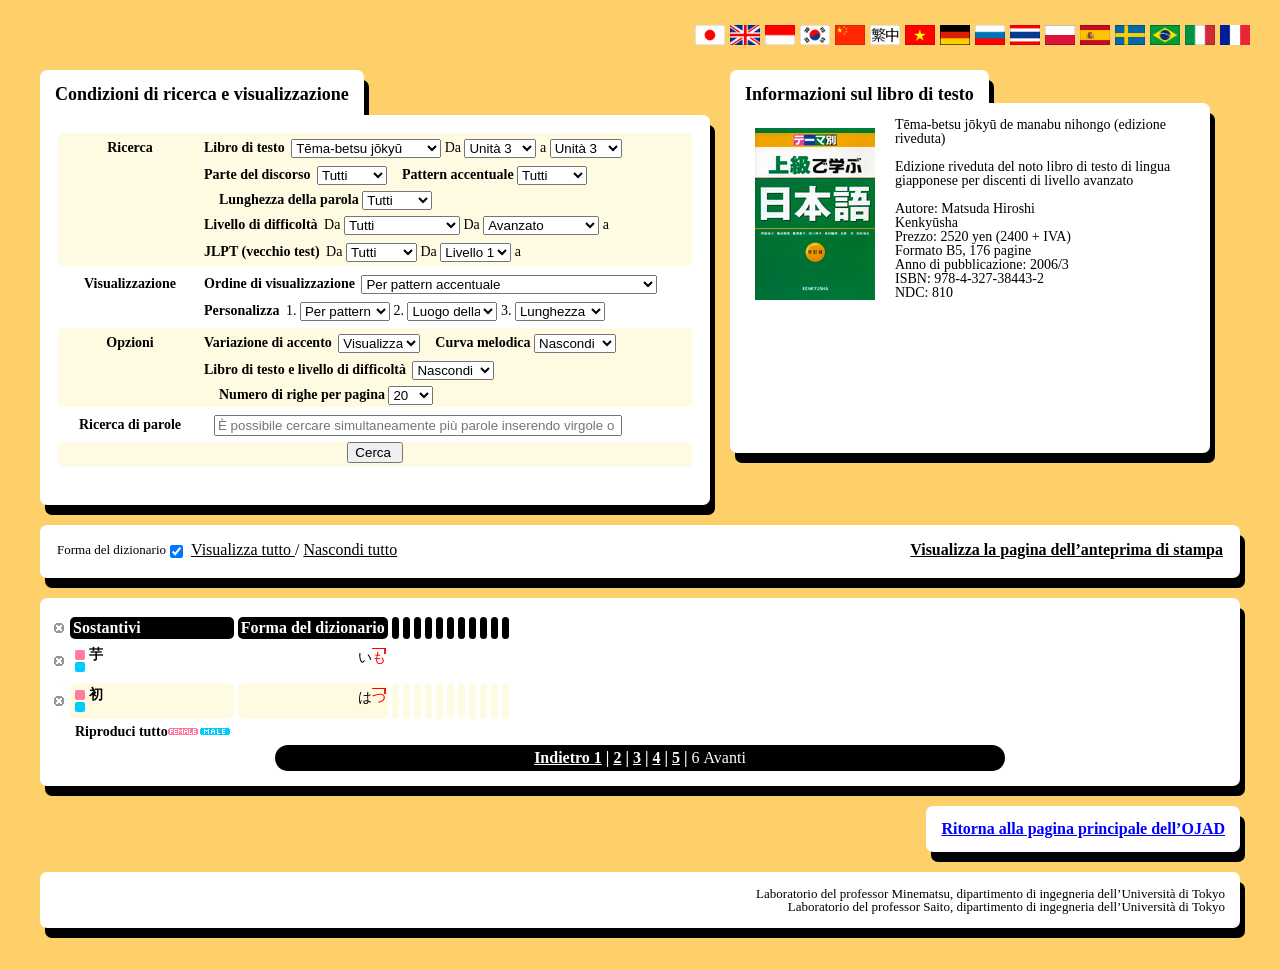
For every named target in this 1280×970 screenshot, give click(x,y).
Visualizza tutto (243, 549)
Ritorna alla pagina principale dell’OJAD (1083, 830)
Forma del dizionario (120, 550)
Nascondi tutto (350, 549)
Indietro (564, 759)
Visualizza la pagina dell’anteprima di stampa (1066, 549)
